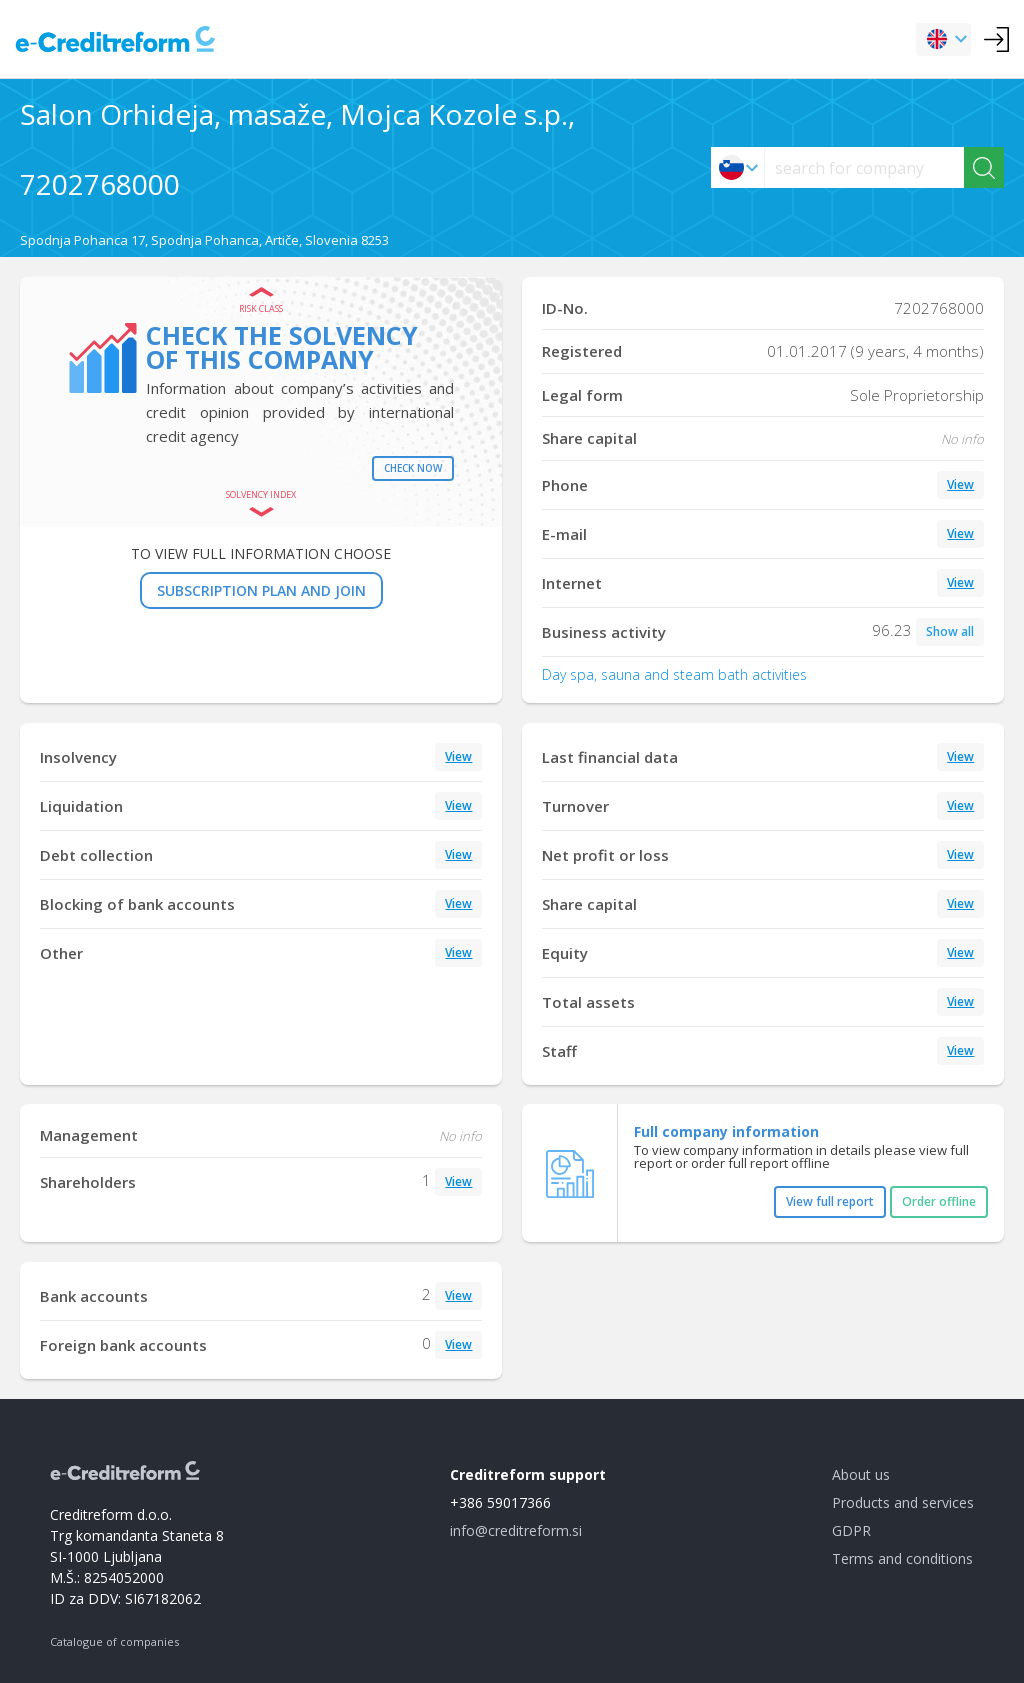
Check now (413, 468)
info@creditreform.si (516, 1530)
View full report (830, 1201)
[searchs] (864, 167)
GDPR (851, 1530)
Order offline (939, 1201)
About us (861, 1474)
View (960, 484)
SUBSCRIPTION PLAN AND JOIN (261, 590)
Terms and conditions (902, 1558)
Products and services (903, 1502)
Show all (950, 631)
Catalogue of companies (114, 1641)
